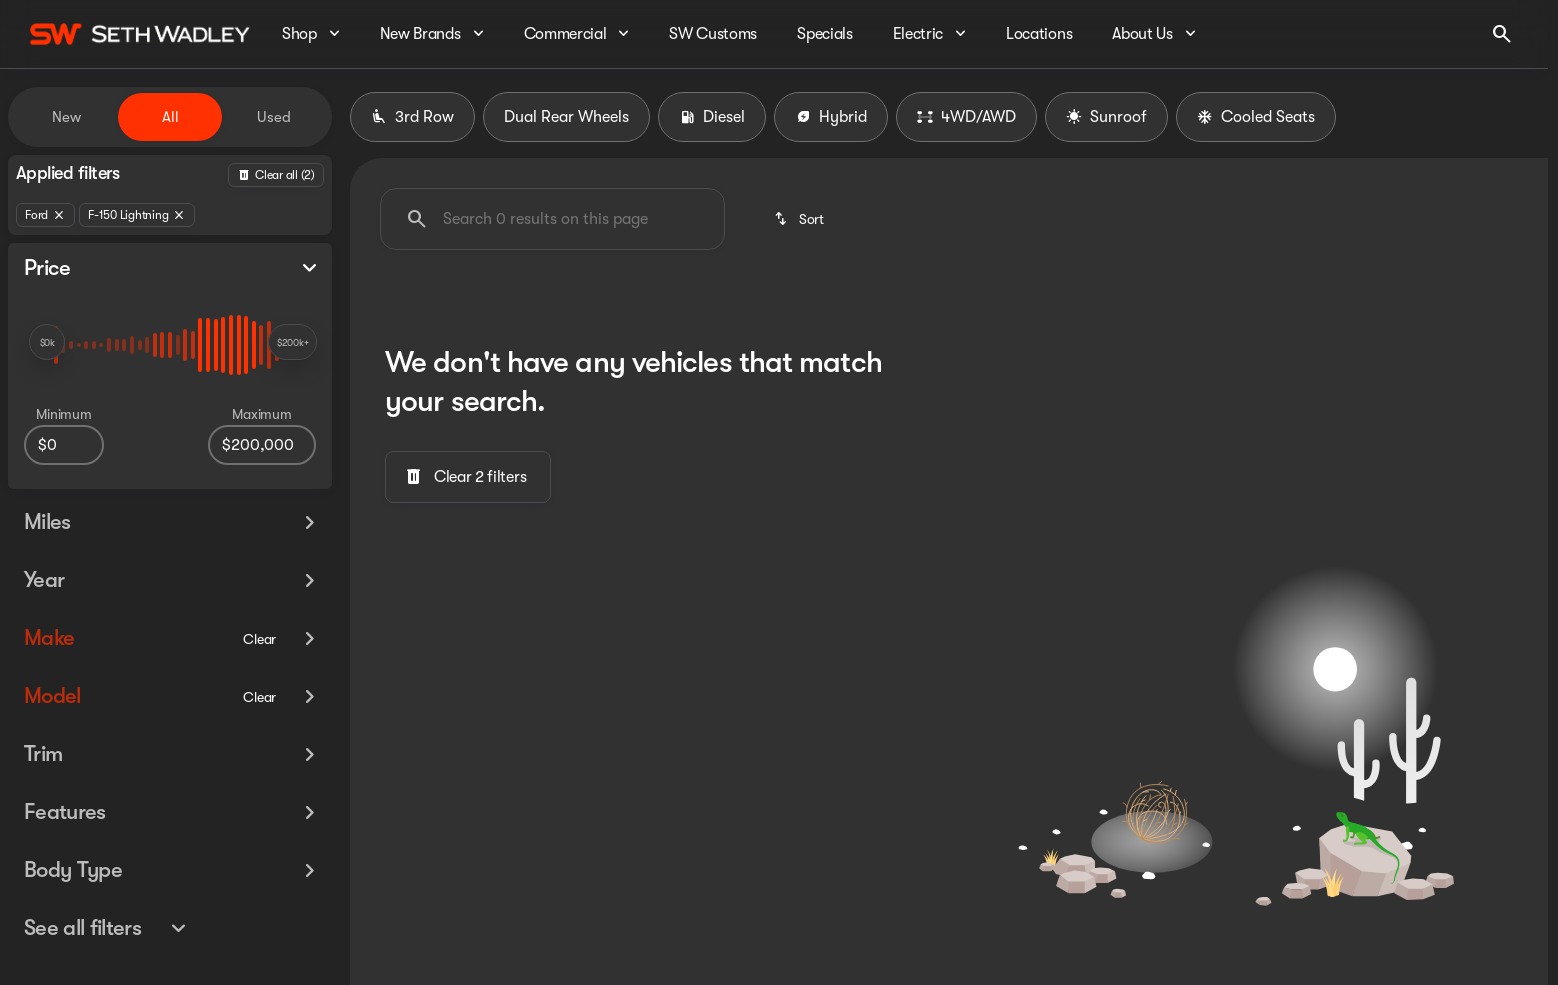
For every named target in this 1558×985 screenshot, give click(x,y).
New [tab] (66, 117)
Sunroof (1106, 117)
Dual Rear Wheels (566, 117)
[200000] (262, 445)
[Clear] (259, 617)
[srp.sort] (800, 219)
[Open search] (1502, 34)
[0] (64, 445)
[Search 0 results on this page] (552, 219)
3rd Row (412, 117)
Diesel (712, 117)
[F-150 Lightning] (137, 215)
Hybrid (831, 117)
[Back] (276, 175)
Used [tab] (274, 117)
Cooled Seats (1256, 117)
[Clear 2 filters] (468, 477)
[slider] (47, 342)
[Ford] (45, 215)
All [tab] (170, 117)
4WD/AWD (966, 117)
